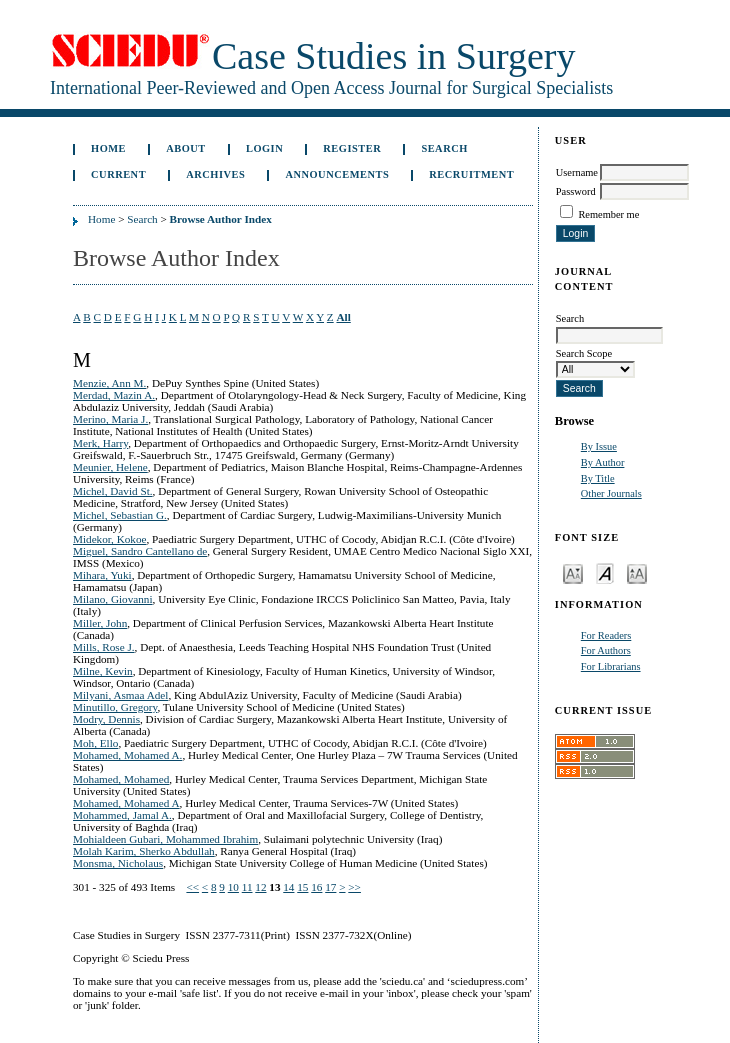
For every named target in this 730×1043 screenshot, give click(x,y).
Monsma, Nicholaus (118, 863)
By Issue (599, 446)
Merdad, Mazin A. (114, 395)
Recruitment (471, 174)
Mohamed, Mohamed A (126, 803)
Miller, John (100, 623)
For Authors (606, 650)
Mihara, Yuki (102, 575)
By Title (598, 478)
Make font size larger (637, 572)
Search (444, 148)
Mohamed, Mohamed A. (127, 755)
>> (354, 887)
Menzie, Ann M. (109, 383)
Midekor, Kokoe (110, 539)
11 (247, 887)
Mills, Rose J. (104, 647)
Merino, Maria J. (110, 419)
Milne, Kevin (103, 671)
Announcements (337, 174)
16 (316, 887)
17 (330, 887)
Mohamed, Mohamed (121, 779)
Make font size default (605, 572)
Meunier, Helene (110, 467)
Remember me (608, 214)
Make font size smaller (573, 572)
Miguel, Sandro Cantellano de (140, 551)
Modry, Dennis (106, 719)
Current (118, 174)
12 (260, 887)
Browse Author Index (221, 219)
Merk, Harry (100, 443)
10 (233, 887)
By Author (603, 462)
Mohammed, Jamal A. (122, 815)
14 (288, 887)
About (186, 148)
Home (108, 148)
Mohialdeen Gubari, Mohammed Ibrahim (165, 839)
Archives (215, 174)
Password (576, 191)
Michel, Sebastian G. (120, 515)
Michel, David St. (113, 491)
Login (264, 148)
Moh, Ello (95, 743)
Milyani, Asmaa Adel (120, 695)
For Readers (606, 635)
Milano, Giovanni (113, 599)
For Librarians (611, 666)
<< (192, 887)
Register (352, 148)
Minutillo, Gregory (115, 707)
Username (577, 172)
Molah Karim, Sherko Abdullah (144, 851)
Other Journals (611, 493)
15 (302, 887)
